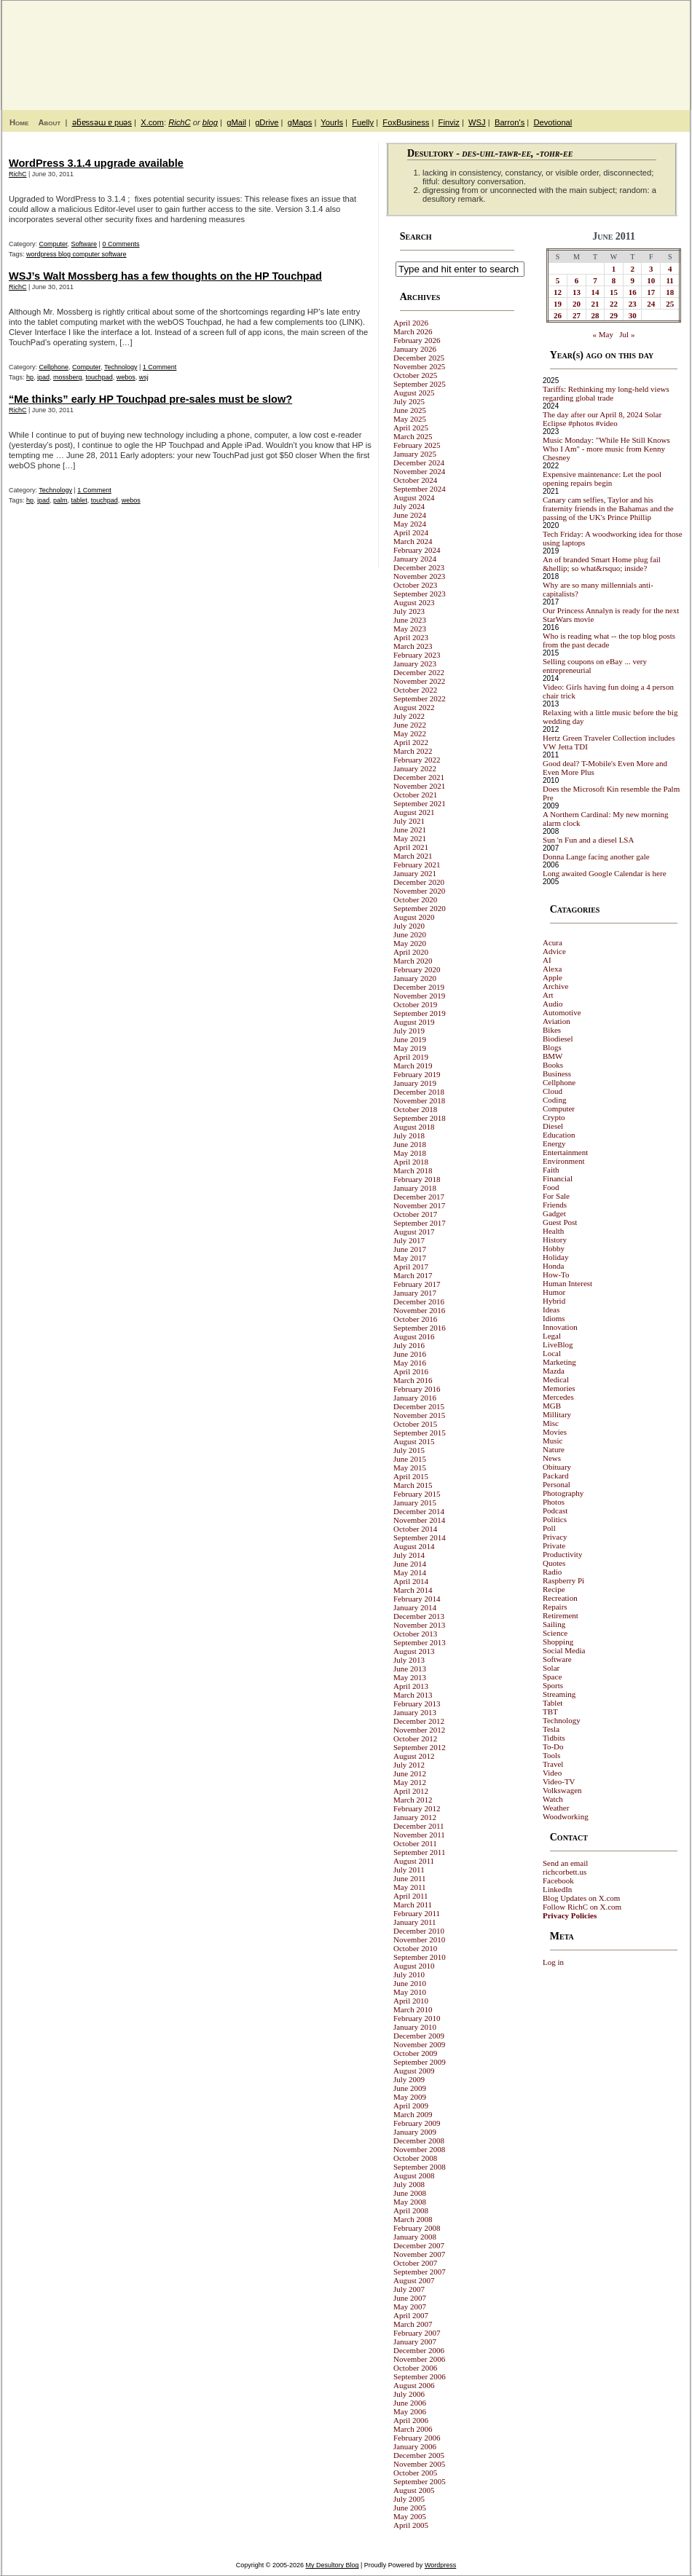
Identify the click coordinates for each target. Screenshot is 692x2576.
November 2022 (419, 681)
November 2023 (419, 576)
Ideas (551, 1309)
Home (18, 122)
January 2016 (414, 1397)
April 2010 (410, 2000)
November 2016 (419, 1310)
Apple (552, 977)
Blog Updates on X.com (581, 1898)
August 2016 (414, 1336)
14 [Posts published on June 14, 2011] (595, 292)
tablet (79, 500)
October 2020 (415, 899)
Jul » (626, 334)
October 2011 (415, 1843)
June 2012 (409, 1773)
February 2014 (416, 1598)
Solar (551, 1667)
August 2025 (414, 392)
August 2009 (414, 2070)
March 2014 (412, 1590)
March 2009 (412, 2114)
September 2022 (419, 698)
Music (553, 1440)
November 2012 (419, 1729)
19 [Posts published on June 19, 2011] (558, 303)
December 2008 (418, 2140)
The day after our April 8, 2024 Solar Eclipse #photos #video (602, 419)
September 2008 (419, 2166)
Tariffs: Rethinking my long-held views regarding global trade (606, 393)
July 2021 (409, 820)
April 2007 (410, 2315)
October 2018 (415, 1109)
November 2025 (419, 366)
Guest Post (560, 1222)
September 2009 (419, 2061)
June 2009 (409, 2088)
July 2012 (409, 1764)
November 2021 (419, 785)
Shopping (558, 1641)
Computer (53, 244)
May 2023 (409, 628)
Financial (558, 1178)
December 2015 (418, 1406)
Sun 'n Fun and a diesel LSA (588, 839)
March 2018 (412, 1170)
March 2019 (412, 1065)
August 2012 (414, 1756)
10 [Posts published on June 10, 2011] (651, 280)
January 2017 (414, 1292)
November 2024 (419, 471)
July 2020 (409, 925)
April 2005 (410, 2525)
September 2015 (419, 1432)
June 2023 (409, 619)
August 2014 (414, 1546)
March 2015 (412, 1485)
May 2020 (409, 943)
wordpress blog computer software (76, 254)
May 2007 (409, 2306)
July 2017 (409, 1240)
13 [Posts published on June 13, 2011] (577, 292)
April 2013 (410, 1686)
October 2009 (415, 2053)
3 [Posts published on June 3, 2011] (651, 268)
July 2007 (409, 2289)
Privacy (555, 1536)
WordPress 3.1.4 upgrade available (96, 163)
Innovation (560, 1327)
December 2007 (418, 2245)
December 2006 (418, 2350)
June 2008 (409, 2193)
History (555, 1239)
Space (552, 1676)
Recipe (554, 1589)
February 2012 (416, 1808)
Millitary (557, 1414)
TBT (550, 1711)
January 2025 (414, 453)
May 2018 (409, 1153)
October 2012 (415, 1738)
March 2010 (412, 2009)
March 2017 (412, 1275)
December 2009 (418, 2035)
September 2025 (419, 383)
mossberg (67, 377)
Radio (552, 1571)
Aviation (556, 1021)
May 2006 (409, 2411)
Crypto (554, 1117)
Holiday (555, 1257)
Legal (552, 1335)
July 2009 (409, 2079)
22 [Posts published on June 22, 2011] (614, 303)
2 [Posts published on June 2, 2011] (632, 268)
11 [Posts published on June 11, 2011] (669, 280)
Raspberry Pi (563, 1580)
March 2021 (412, 855)
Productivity (562, 1554)
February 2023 (416, 654)
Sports (553, 1685)
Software (84, 244)
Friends (555, 1204)
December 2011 (418, 1825)
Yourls (332, 122)
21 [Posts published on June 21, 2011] (595, 303)
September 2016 (419, 1327)
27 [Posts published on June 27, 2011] (577, 315)
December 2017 (418, 1196)
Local (552, 1353)
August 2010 (414, 1965)
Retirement (560, 1615)
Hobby (554, 1248)
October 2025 (415, 375)
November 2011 (419, 1834)
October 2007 (415, 2262)
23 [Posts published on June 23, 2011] (633, 303)
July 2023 (409, 611)
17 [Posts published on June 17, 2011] (651, 292)
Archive (555, 986)
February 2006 (416, 2437)
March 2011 (412, 1904)
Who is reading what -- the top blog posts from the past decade (609, 640)
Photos (554, 1501)
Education (559, 1134)
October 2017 (415, 1214)
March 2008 (412, 2219)
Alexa (552, 968)
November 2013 (419, 1624)
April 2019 (410, 1056)
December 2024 (418, 462)
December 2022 (418, 672)
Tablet (552, 1702)
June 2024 (409, 515)
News (552, 1458)
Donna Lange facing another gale (596, 856)
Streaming (559, 1694)
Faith (551, 1169)
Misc (551, 1423)
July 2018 (409, 1135)
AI (547, 960)
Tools (551, 1755)
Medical (556, 1379)
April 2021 (410, 847)
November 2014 (419, 1520)
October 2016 (415, 1319)
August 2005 (414, 2490)
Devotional (552, 122)
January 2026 (414, 348)
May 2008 (409, 2201)
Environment (563, 1161)
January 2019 (414, 1083)
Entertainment (565, 1152)
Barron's (509, 122)
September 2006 (419, 2376)
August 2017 (414, 1231)
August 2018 (414, 1126)
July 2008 (409, 2184)
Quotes (554, 1563)
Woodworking (566, 1816)
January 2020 (414, 978)
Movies (555, 1431)
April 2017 (410, 1266)
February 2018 (416, 1179)
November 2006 (419, 2359)
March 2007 (412, 2324)
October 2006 (415, 2367)
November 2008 (419, 2149)
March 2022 (412, 751)
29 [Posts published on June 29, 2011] (614, 315)
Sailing (554, 1624)
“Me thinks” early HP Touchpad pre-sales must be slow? (150, 399)
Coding (554, 1099)
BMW (553, 1056)
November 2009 (419, 2044)
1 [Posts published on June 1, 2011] (614, 268)
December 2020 (418, 882)
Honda (553, 1265)
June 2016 (409, 1354)
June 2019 (409, 1039)
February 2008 (416, 2228)
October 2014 (415, 1528)
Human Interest (567, 1283)
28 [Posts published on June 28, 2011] (595, 315)
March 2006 (412, 2429)
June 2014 (409, 1563)
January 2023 (414, 663)
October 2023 (415, 584)
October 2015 (415, 1423)
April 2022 (410, 742)
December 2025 (418, 357)
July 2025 (409, 401)
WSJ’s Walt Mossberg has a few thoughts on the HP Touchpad (165, 276)
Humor (554, 1292)
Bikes (552, 1029)
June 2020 (409, 934)
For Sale (556, 1196)
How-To (556, 1274)
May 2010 (409, 1992)
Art (548, 994)
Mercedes (558, 1397)
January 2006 (414, 2446)
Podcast (555, 1510)
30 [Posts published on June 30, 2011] (633, 315)
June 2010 (409, 1983)
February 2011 (416, 1913)
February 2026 (416, 340)
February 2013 (416, 1703)
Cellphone (54, 367)
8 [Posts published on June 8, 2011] (614, 280)
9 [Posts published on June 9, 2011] (632, 280)
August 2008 (414, 2175)
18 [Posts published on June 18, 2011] (670, 292)
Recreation (560, 1598)
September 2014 (419, 1537)
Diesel (553, 1126)
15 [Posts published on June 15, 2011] (614, 292)
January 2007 (414, 2341)
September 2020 (419, 908)
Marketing (559, 1362)
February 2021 (416, 864)
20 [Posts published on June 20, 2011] (577, 303)
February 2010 (416, 2018)
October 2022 (415, 689)
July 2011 (409, 1869)
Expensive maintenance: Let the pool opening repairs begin (602, 478)
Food (551, 1187)
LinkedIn (557, 1889)
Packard (555, 1475)
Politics (555, 1519)
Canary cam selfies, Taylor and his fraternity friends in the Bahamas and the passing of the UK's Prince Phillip (608, 508)
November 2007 (419, 2254)
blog (210, 122)
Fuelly (363, 122)
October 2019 (415, 1004)
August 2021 (414, 812)
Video (552, 1772)
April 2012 (410, 1791)
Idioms (554, 1318)
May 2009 (409, 2096)
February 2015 (416, 1493)
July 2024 (409, 506)
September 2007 (419, 2271)
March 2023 (412, 646)
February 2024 (416, 549)
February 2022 (416, 759)
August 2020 (414, 917)
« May (603, 334)
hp (30, 377)
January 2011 (414, 1922)
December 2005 (418, 2455)
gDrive (266, 122)
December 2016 (418, 1301)
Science (555, 1632)
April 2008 (410, 2210)
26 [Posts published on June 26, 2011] (558, 315)
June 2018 (409, 1144)
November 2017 (419, 1205)
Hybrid (554, 1300)
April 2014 (410, 1581)
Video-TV (559, 1781)
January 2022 (414, 768)
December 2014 (418, 1511)
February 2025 (416, 445)
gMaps (300, 122)
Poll (549, 1528)
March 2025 (412, 436)
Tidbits (554, 1737)
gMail (236, 122)
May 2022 (409, 733)
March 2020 (412, 960)
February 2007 (416, 2332)
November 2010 (419, 1939)
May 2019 (409, 1048)
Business (557, 1073)
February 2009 (416, 2123)
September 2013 (419, 1642)
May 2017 (409, 1257)
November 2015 (419, 1415)
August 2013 (414, 1651)
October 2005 (415, 2472)
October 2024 (415, 480)
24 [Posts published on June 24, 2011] (651, 303)
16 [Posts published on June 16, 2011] (633, 292)
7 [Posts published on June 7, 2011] (595, 280)
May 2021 (409, 838)
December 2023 (418, 567)
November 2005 (419, 2463)
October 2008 (415, 2158)
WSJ (477, 122)
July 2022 (409, 716)
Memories (559, 1388)
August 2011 (413, 1860)
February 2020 (416, 969)
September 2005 (419, 2481)
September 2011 (419, 1852)
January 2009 (414, 2131)
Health (553, 1230)
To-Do (553, 1746)
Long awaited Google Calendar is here (605, 873)
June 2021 (409, 829)
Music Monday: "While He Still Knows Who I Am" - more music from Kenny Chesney (606, 449)
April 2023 (410, 637)
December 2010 (418, 1930)
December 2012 (418, 1721)
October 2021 (415, 794)
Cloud (552, 1091)
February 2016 (416, 1388)
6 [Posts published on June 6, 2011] (577, 280)
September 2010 (419, 1957)
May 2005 (409, 2516)
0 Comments (120, 244)
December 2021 (418, 777)
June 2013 (409, 1668)
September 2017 (419, 1222)
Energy (554, 1143)
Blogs (552, 1047)
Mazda (554, 1370)
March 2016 (412, 1380)
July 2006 (409, 2394)
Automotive (562, 1012)
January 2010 (414, 2026)
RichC (179, 122)
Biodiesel (558, 1038)
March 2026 (412, 331)
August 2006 (414, 2385)
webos (126, 377)
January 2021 (414, 873)
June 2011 (409, 1878)
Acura (552, 942)
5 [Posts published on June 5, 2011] (558, 280)
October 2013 (415, 1633)
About (49, 122)
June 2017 (409, 1249)
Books (553, 1064)
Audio (553, 1003)
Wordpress (440, 2565)
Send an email (565, 1863)
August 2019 (414, 1021)
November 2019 (419, 995)
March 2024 (412, 541)
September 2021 (419, 803)
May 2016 (409, 1362)
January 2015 (414, 1502)
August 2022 (414, 707)
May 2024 (409, 523)
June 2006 (409, 2402)
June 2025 (409, 410)
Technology (121, 367)
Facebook (558, 1880)
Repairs (555, 1606)
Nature (554, 1449)
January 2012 (414, 1817)
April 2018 (410, 1161)
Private (554, 1545)
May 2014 (409, 1572)
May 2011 (409, 1887)
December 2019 (418, 986)
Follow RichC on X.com (582, 1906)
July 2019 (409, 1030)
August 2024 (414, 497)
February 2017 (416, 1284)
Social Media (564, 1650)
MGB (552, 1405)
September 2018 (419, 1118)
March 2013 (412, 1694)
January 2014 (414, 1607)
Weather (556, 1807)
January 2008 (414, 2236)
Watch (553, 1799)
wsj (144, 377)
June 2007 (409, 2297)
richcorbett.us (564, 1871)
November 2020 (419, 890)
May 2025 (409, 418)
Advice (554, 951)
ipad (43, 377)
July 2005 (409, 2498)
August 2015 (414, 1441)
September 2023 (419, 593)
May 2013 (409, 1677)
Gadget (554, 1213)
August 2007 (414, 2280)
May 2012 (409, 1782)
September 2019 (419, 1013)
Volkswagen (562, 1790)
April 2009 (410, 2105)
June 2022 (409, 724)
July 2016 (409, 1345)
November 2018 (419, 1100)
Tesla (551, 1729)
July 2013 (409, 1659)
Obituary (557, 1466)
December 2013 (418, 1616)
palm (60, 500)
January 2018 (414, 1187)
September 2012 (419, 1747)
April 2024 (410, 532)
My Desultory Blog (549, 47)
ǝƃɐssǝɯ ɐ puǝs (102, 122)
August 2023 (414, 602)
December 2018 (418, 1091)
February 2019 (416, 1074)
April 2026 (410, 322)
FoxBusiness (405, 122)
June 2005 (409, 2507)
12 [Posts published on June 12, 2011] (558, 292)
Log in (553, 1962)
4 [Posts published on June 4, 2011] (670, 268)
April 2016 (410, 1371)
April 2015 (410, 1476)
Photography (563, 1493)
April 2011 (410, 1895)
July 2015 (409, 1450)
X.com (152, 122)
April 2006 (410, 2420)
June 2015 (409, 1458)
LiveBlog (558, 1344)
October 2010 (415, 1948)
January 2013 (414, 1712)
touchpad (99, 377)
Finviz (449, 122)
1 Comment (160, 367)
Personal (556, 1484)
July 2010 (409, 1974)
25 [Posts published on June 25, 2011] (670, 303)
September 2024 (419, 488)
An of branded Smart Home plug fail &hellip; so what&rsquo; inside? (602, 563)
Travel (553, 1764)
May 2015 (409, 1467)
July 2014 (409, 1555)
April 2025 (410, 427)
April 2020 (410, 952)
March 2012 (412, 1799)
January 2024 (414, 558)
